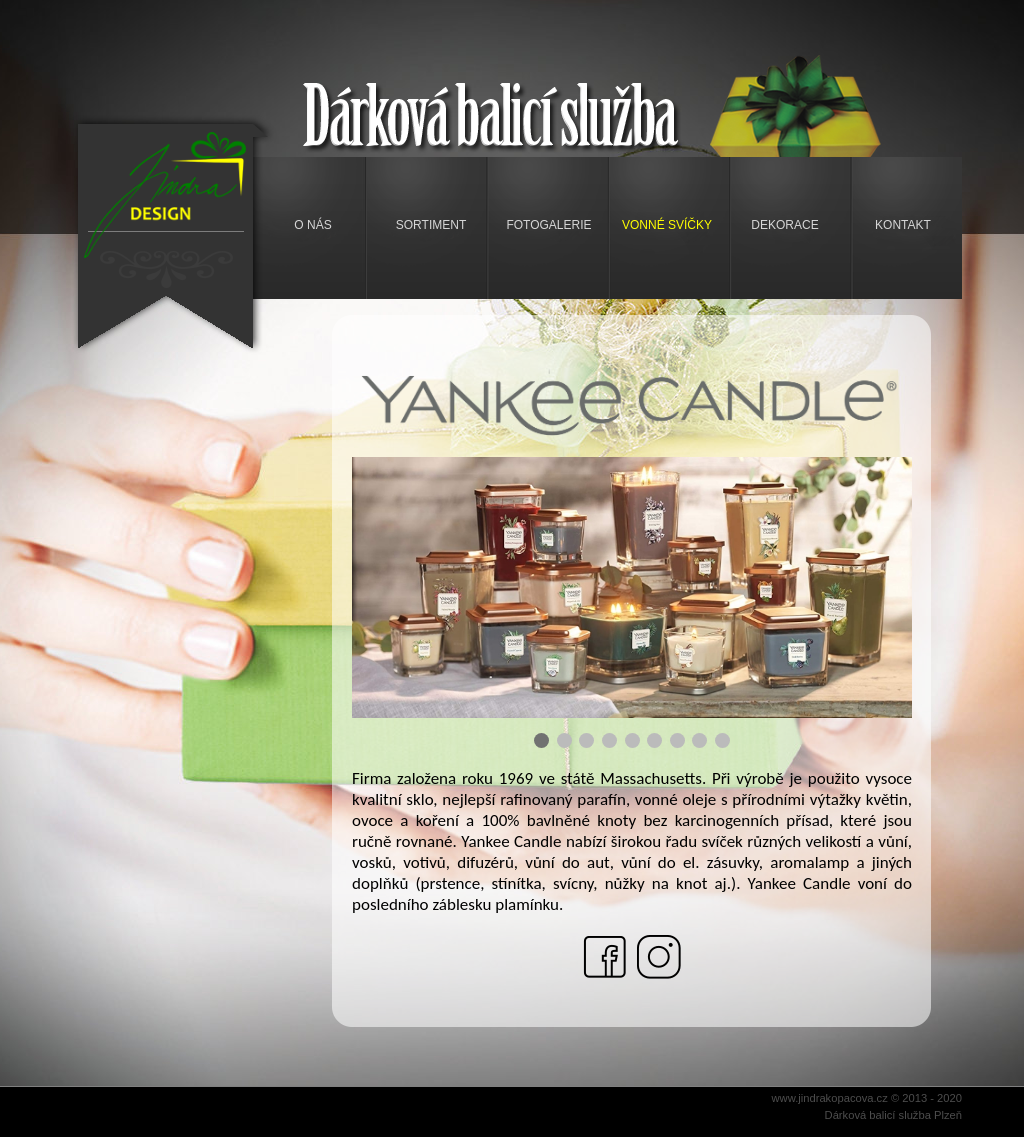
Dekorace (784, 225)
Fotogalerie (548, 225)
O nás (312, 225)
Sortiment (431, 225)
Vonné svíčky (667, 225)
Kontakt (903, 225)
